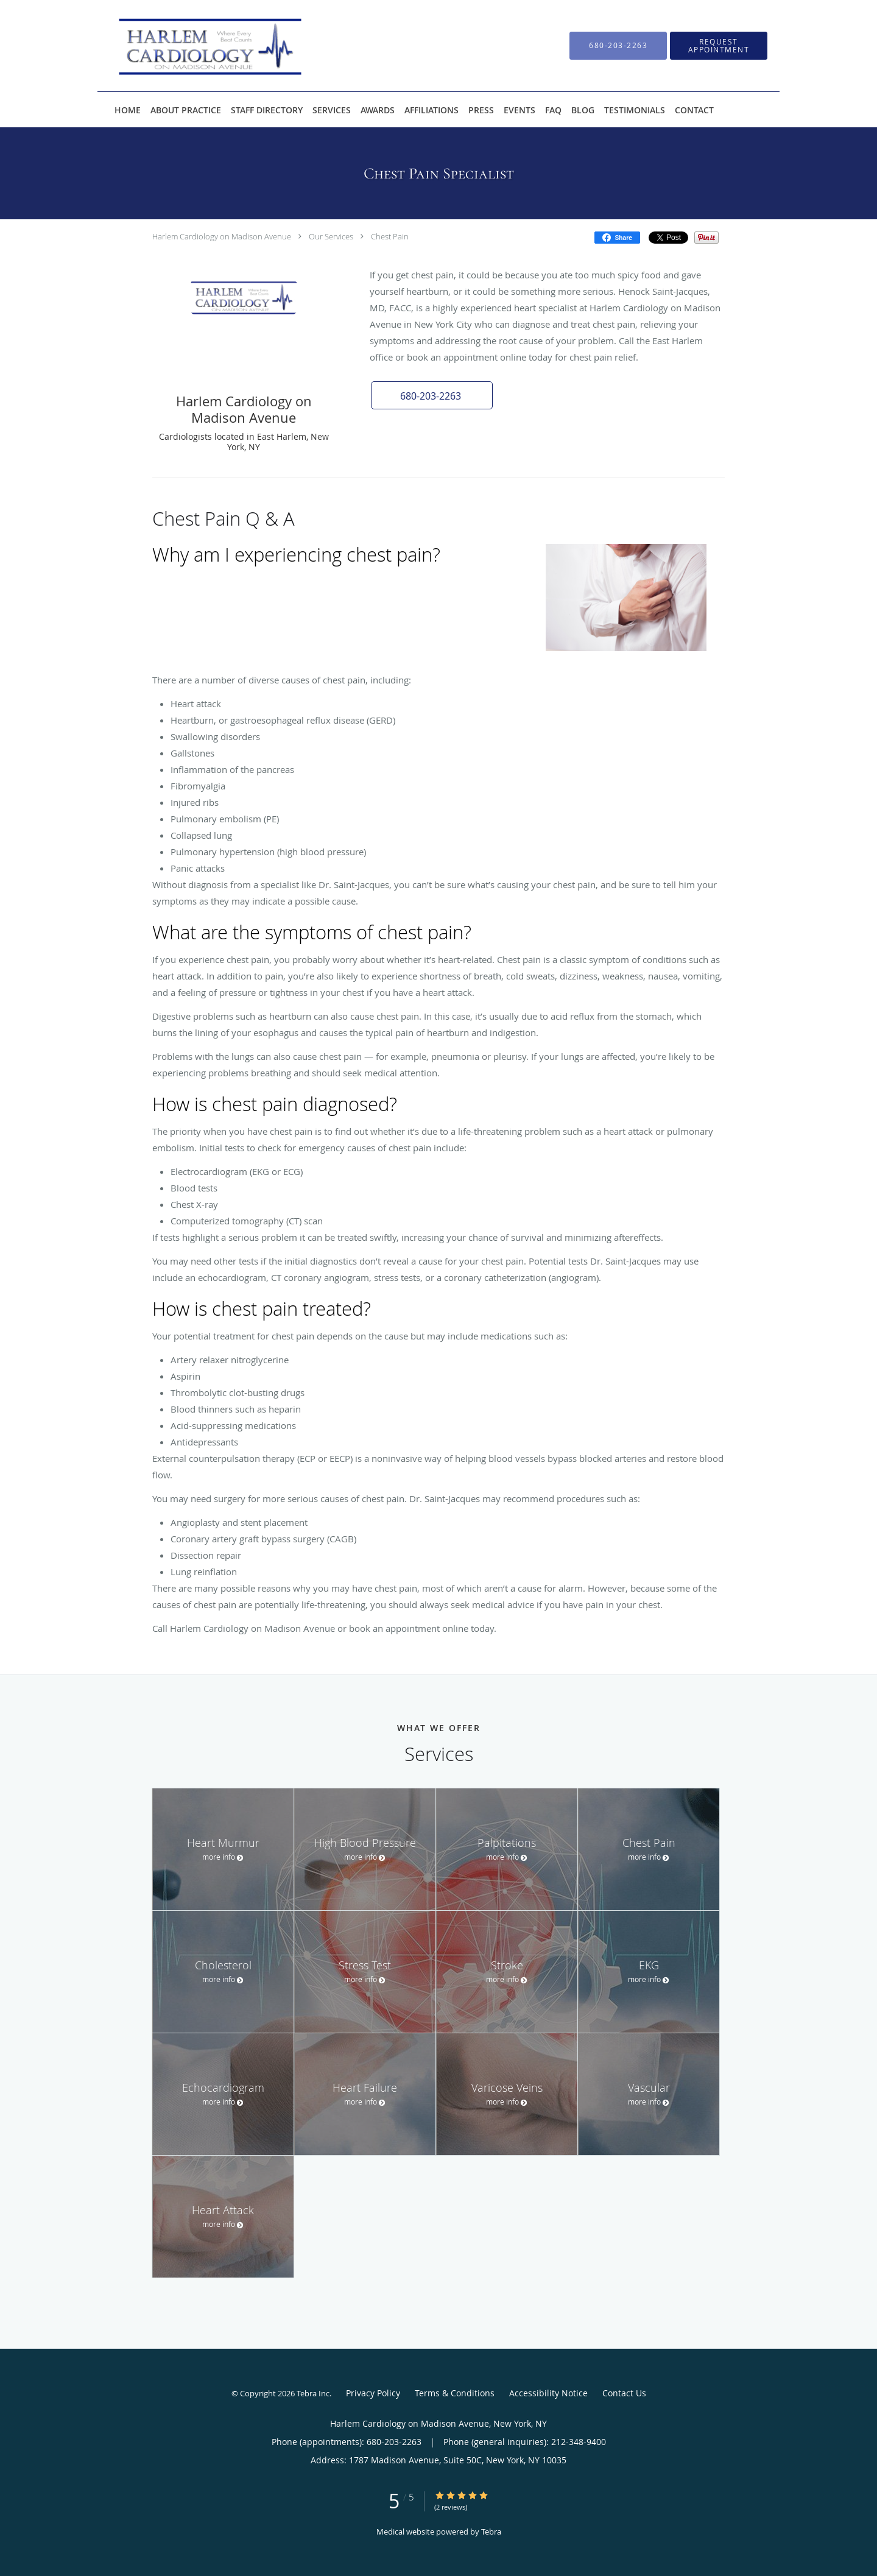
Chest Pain (390, 236)
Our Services (331, 236)
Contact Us (624, 2393)
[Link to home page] (186, 45)
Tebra (491, 2531)
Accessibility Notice (548, 2393)
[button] (432, 395)
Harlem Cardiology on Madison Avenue (221, 236)
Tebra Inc (313, 2393)
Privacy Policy (373, 2393)
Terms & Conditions (455, 2393)
